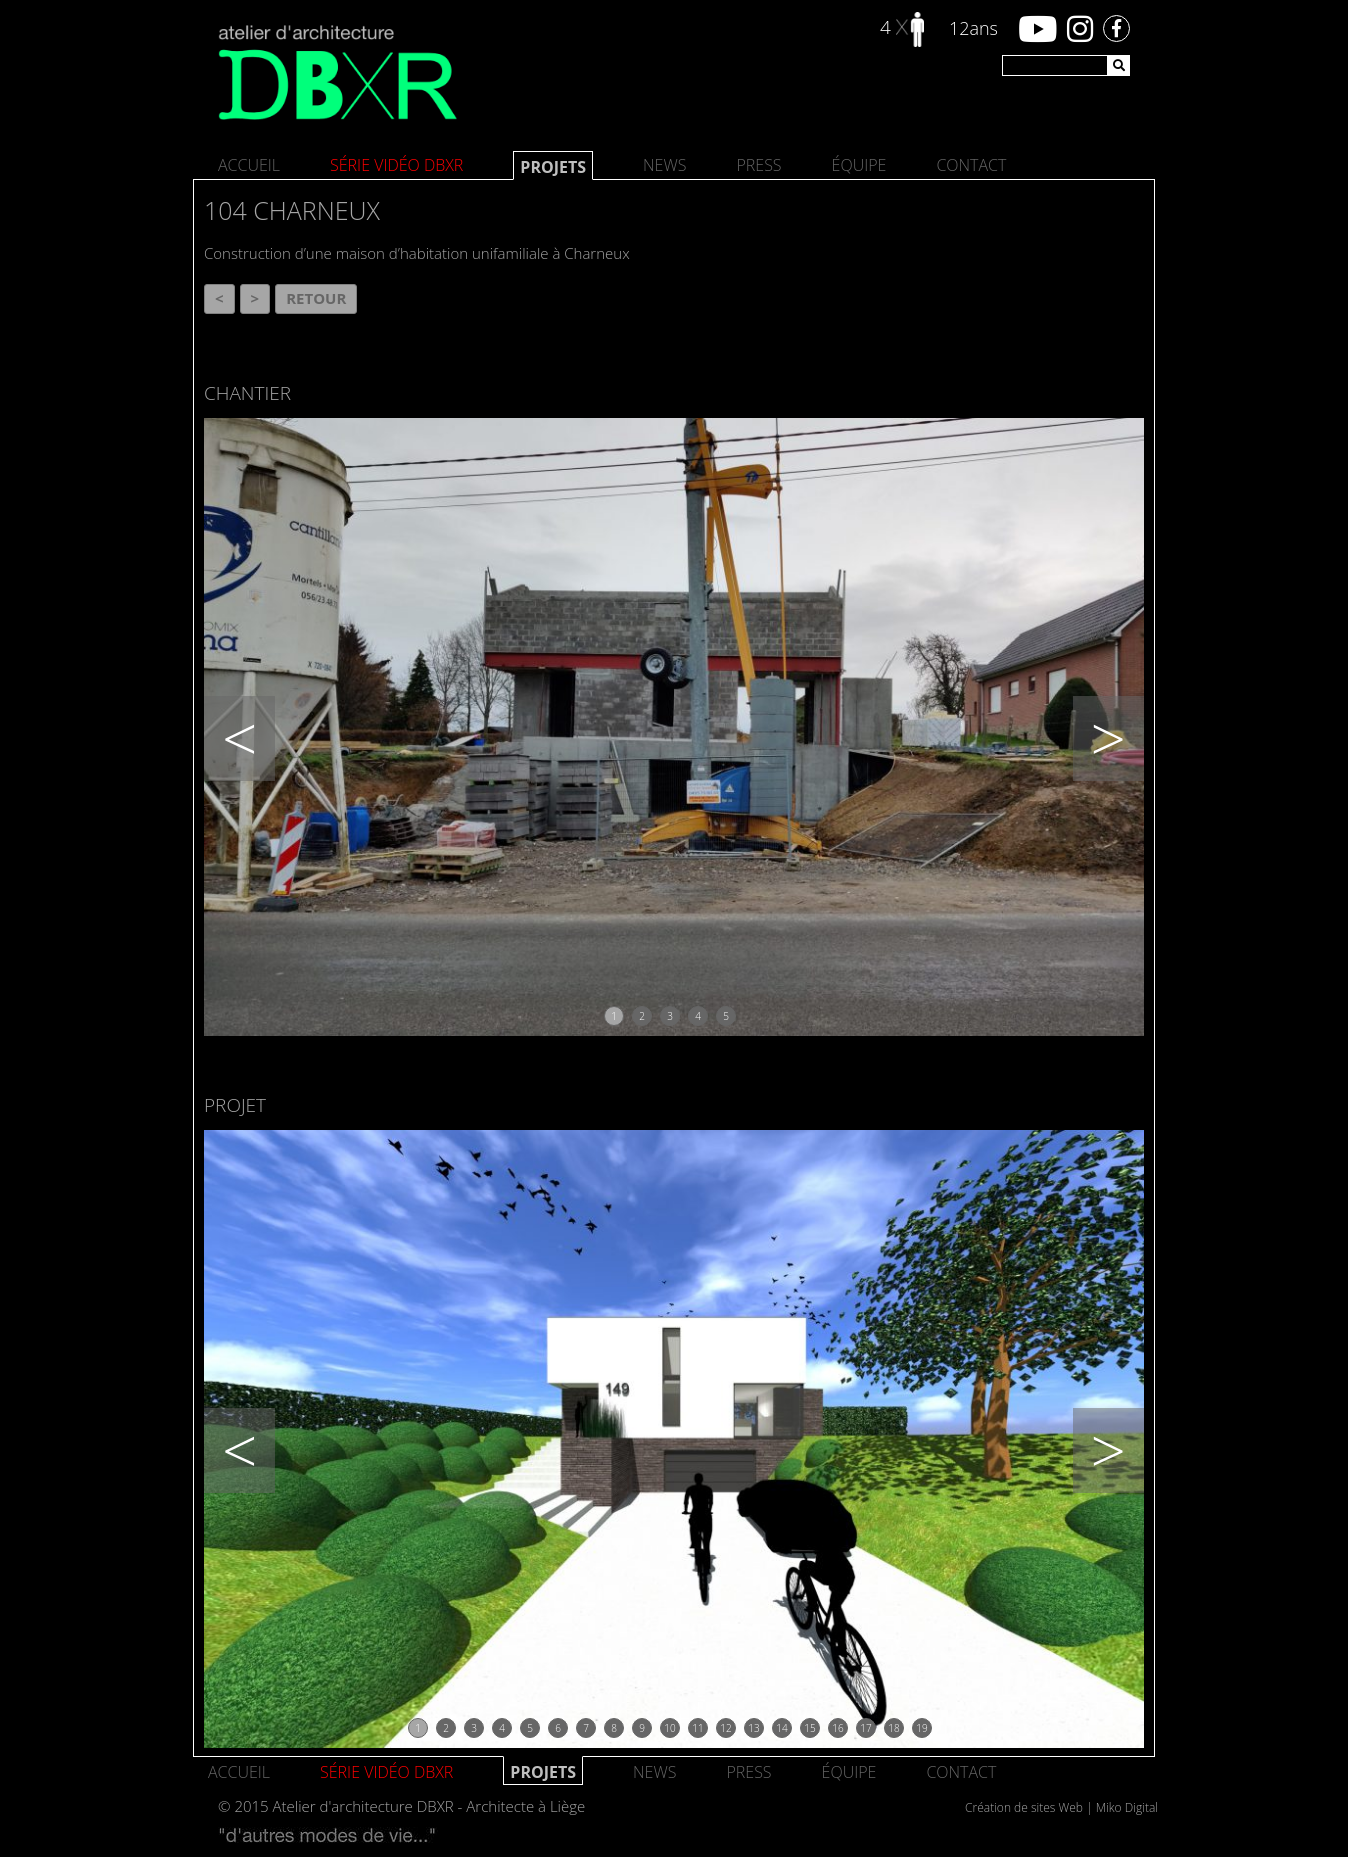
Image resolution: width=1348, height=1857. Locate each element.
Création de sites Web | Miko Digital (1061, 1807)
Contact (971, 165)
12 (725, 1728)
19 (921, 1728)
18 (893, 1728)
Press (758, 165)
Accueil (249, 165)
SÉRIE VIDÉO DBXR (396, 165)
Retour (316, 298)
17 (865, 1728)
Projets (553, 167)
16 (837, 1728)
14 (781, 1728)
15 (809, 1728)
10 (669, 1728)
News (664, 165)
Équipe (859, 165)
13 (753, 1728)
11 (697, 1728)
